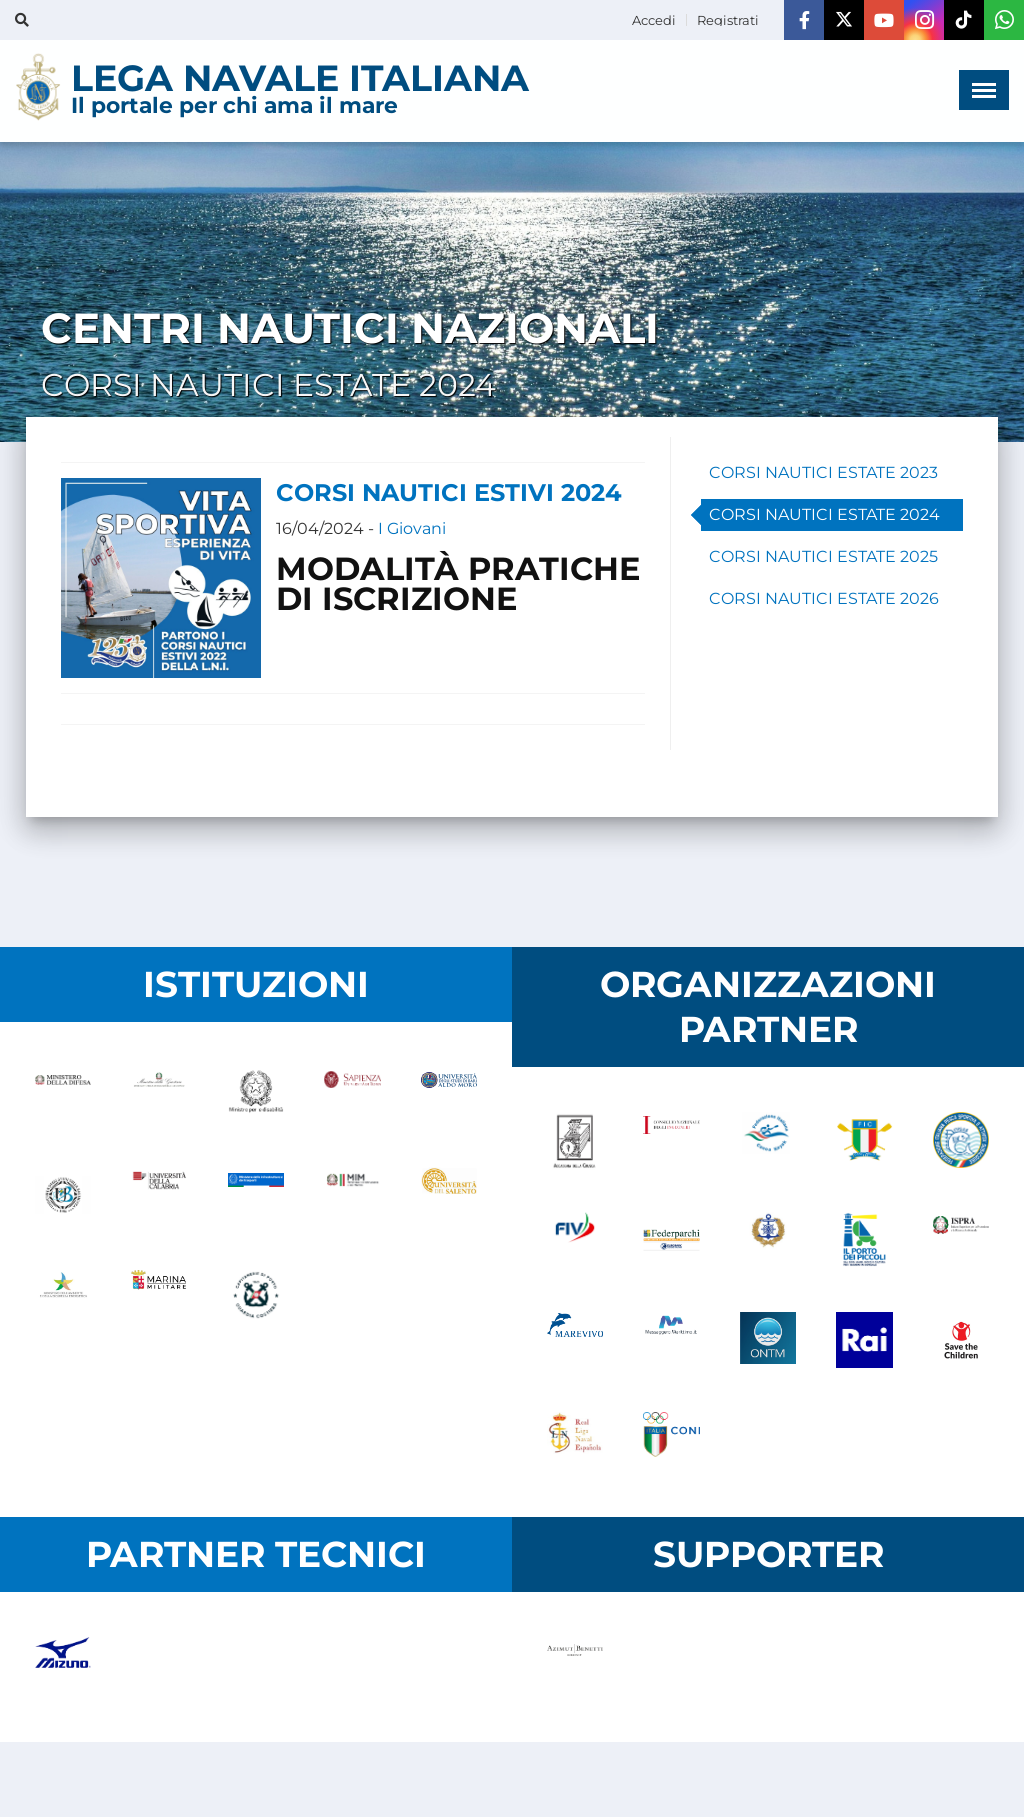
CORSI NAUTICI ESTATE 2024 (824, 514)
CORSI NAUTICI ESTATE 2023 (823, 472)
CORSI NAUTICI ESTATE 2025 (823, 556)
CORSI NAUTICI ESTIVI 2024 (449, 492)
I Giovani (412, 528)
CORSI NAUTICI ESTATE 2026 (824, 598)
